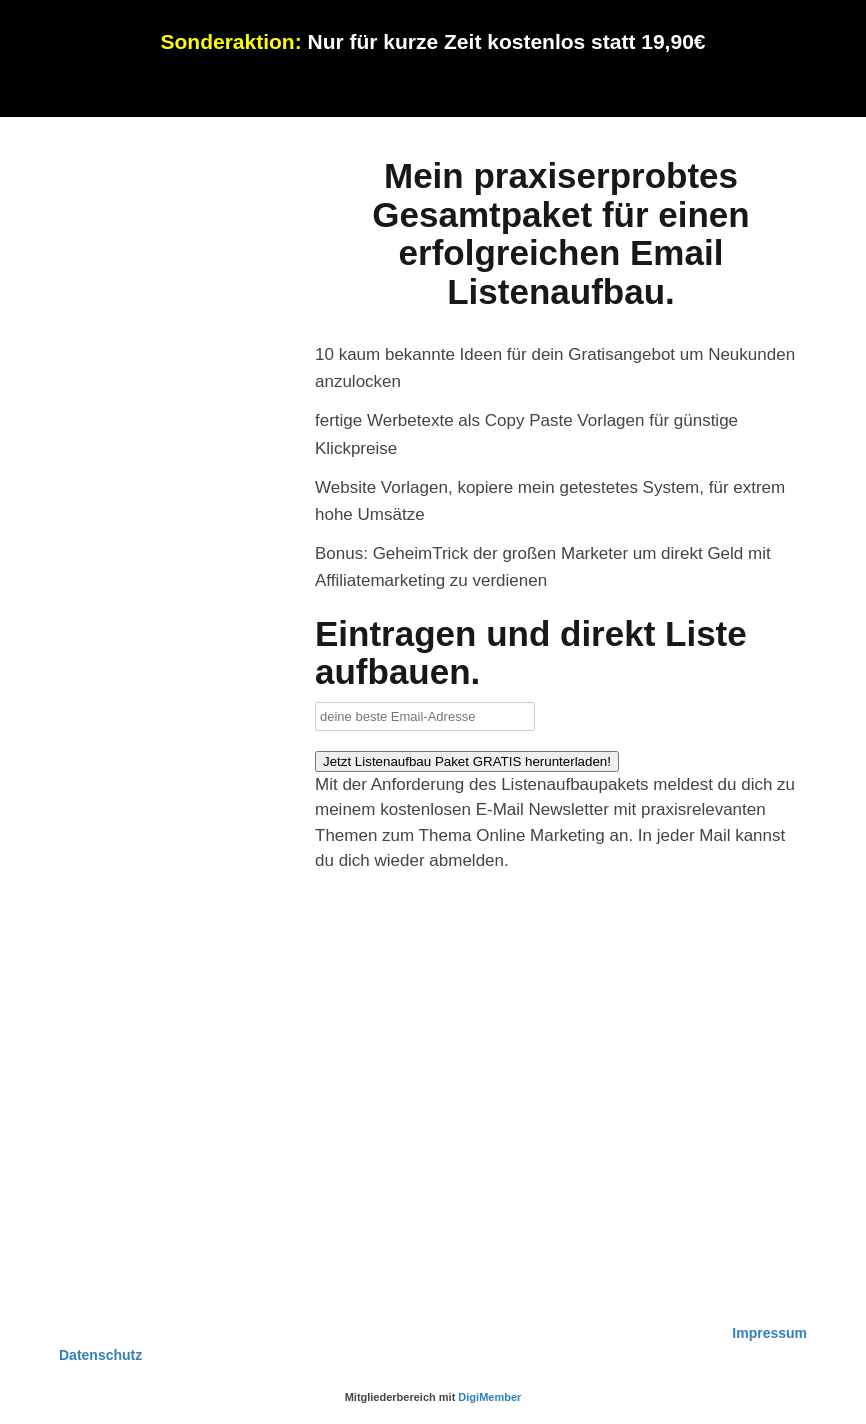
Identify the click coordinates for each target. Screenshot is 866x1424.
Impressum (769, 1333)
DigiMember (489, 1397)
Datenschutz (100, 1355)
